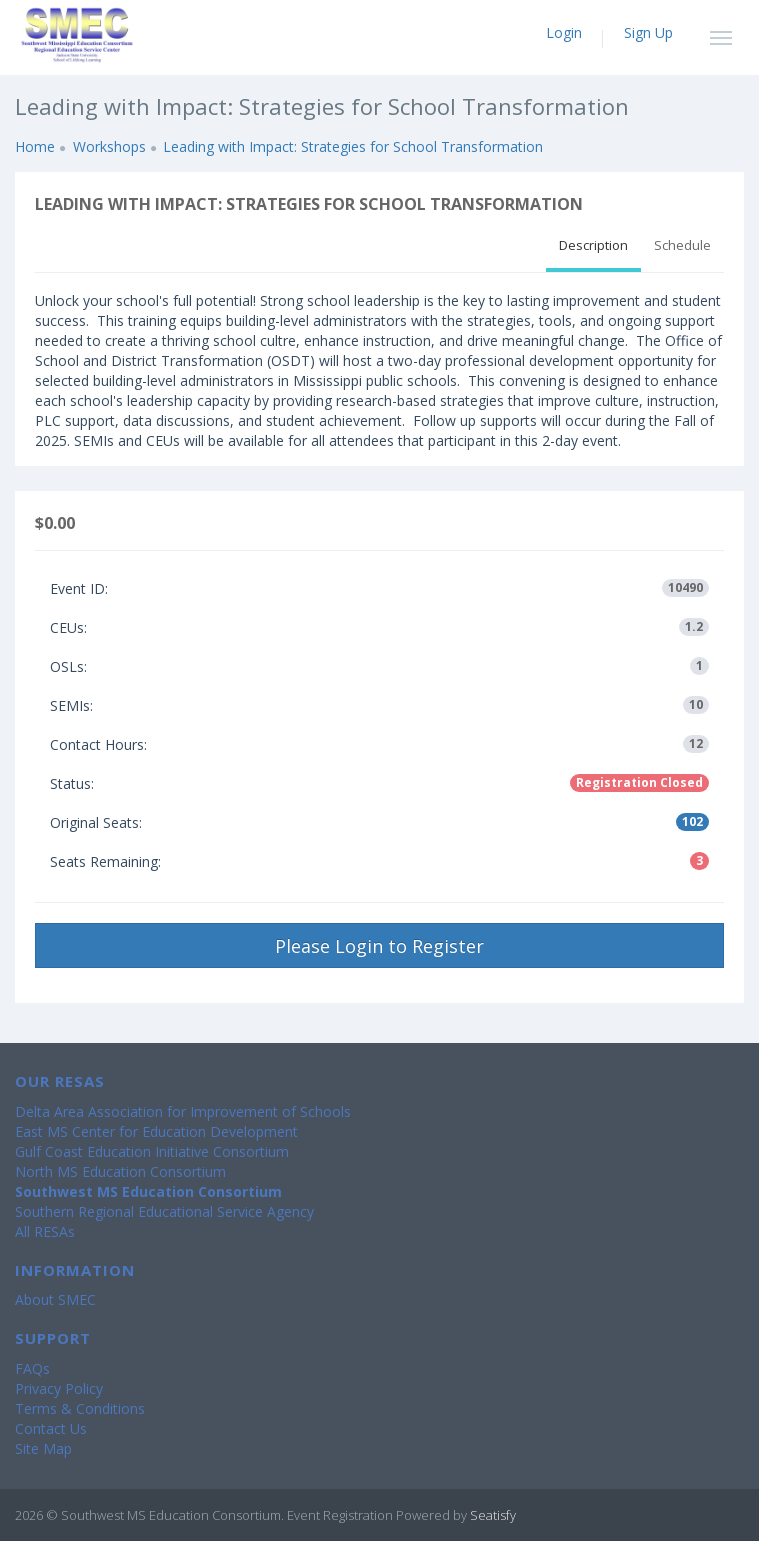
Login (564, 32)
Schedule (682, 245)
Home (35, 146)
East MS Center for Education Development (156, 1131)
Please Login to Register (379, 946)
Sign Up (648, 32)
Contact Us (51, 1428)
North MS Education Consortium (120, 1171)
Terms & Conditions (80, 1408)
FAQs (32, 1368)
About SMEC (55, 1299)
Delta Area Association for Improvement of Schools (183, 1111)
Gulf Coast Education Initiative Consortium (152, 1151)
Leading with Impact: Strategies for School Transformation (353, 146)
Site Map (43, 1448)
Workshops (109, 146)
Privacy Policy (59, 1388)
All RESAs (45, 1231)
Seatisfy (493, 1515)
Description (593, 245)
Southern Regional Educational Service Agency (164, 1211)
